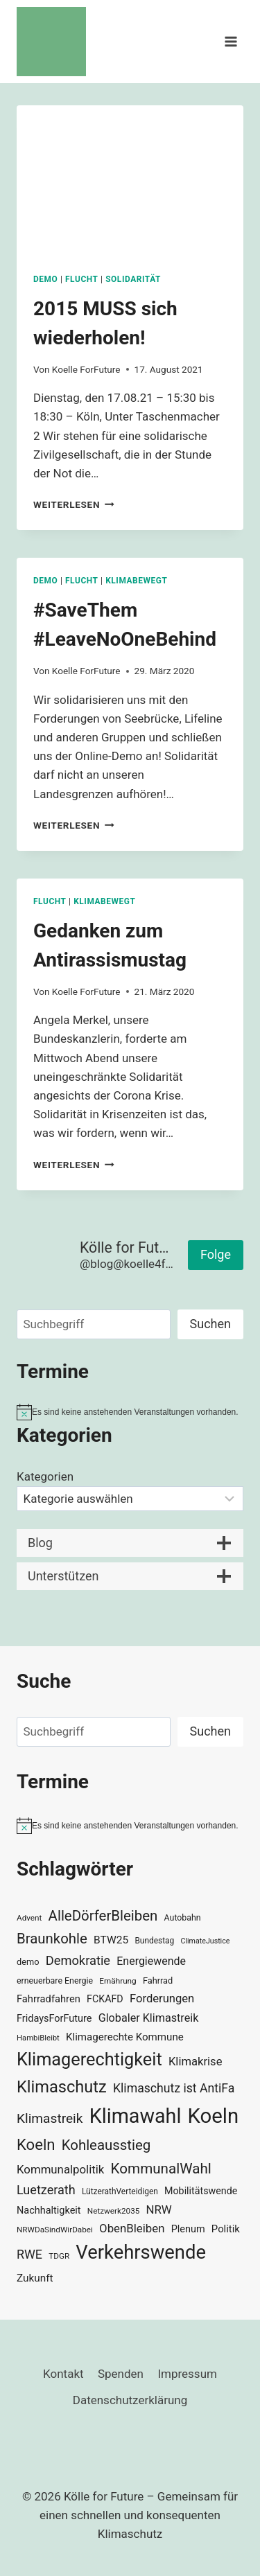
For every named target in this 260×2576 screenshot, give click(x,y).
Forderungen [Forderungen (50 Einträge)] (162, 1998)
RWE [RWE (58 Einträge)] (29, 2254)
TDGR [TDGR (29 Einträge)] (59, 2256)
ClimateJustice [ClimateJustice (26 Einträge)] (204, 1941)
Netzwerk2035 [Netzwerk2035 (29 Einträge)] (113, 2211)
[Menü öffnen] (230, 41)
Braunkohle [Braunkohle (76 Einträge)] (52, 1938)
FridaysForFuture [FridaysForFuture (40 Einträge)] (54, 2018)
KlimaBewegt (136, 580)
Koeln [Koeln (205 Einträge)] (213, 2116)
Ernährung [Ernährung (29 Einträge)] (117, 1981)
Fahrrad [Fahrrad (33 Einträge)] (158, 1980)
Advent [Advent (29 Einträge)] (29, 1918)
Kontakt (63, 2374)
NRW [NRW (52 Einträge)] (159, 2209)
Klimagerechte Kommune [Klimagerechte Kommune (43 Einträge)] (125, 2037)
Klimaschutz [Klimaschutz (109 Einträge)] (62, 2087)
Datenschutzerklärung (130, 2400)
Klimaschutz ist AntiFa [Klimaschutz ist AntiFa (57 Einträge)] (173, 2088)
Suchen (210, 1323)
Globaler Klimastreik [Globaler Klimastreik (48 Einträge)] (148, 2017)
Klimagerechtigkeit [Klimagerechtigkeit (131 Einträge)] (89, 2059)
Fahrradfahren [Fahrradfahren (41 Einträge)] (48, 1999)
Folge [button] (215, 1254)
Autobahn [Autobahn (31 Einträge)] (182, 1918)
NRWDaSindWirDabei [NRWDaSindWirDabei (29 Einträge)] (55, 2229)
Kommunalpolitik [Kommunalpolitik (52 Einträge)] (60, 2169)
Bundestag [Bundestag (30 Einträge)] (154, 1941)
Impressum (187, 2374)
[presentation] (130, 180)
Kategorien (45, 1476)
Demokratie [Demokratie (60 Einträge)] (78, 1960)
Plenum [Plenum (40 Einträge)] (188, 2229)
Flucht (81, 279)
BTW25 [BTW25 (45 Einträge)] (111, 1940)
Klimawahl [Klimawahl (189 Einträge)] (135, 2116)
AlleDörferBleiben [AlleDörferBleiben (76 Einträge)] (103, 1915)
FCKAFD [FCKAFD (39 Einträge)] (105, 1998)
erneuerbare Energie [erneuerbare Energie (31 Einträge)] (55, 1981)
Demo (45, 279)
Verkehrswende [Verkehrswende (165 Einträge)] (141, 2252)
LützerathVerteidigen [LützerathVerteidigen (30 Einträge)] (120, 2191)
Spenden (121, 2374)
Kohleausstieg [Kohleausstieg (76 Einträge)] (106, 2145)
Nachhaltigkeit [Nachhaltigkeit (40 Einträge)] (49, 2210)
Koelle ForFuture (86, 369)
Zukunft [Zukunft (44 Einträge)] (35, 2278)
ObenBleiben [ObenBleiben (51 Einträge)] (131, 2228)
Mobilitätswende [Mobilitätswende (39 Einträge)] (200, 2190)
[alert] (130, 1412)
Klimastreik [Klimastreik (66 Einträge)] (50, 2118)
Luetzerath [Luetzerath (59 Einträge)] (46, 2189)
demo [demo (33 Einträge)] (28, 1962)
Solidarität (133, 279)
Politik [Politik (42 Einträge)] (225, 2229)
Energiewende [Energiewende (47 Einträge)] (151, 1961)
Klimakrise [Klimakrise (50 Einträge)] (195, 2061)
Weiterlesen (73, 504)
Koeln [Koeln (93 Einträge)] (36, 2144)
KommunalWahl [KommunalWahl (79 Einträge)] (161, 2168)
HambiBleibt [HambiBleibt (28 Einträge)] (38, 2038)
